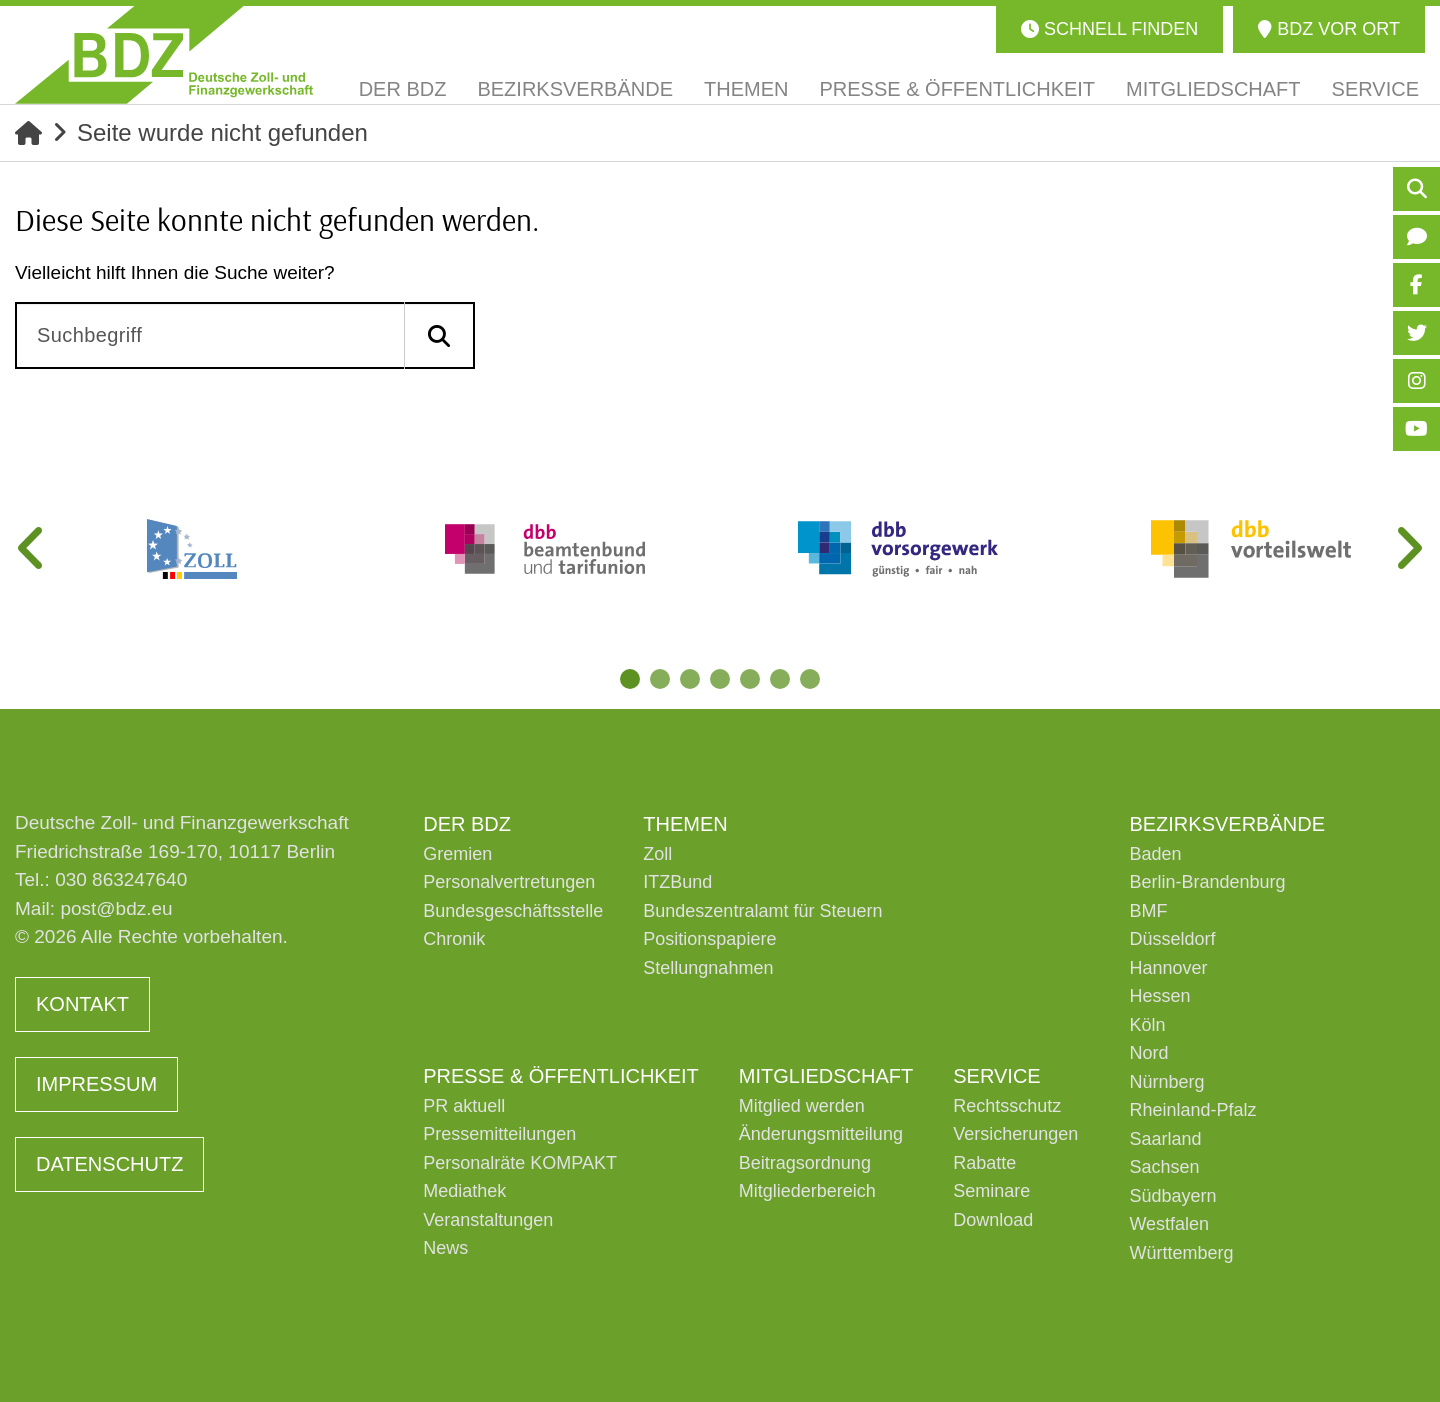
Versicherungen (1015, 1134)
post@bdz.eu (116, 908)
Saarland (1165, 1139)
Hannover (1168, 968)
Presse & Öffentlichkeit (561, 1076)
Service (996, 1076)
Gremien (457, 854)
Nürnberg (1166, 1082)
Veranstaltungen (488, 1220)
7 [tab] (810, 679)
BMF (1148, 911)
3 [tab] (690, 679)
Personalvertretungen (509, 882)
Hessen (1159, 996)
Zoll (657, 854)
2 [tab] (660, 679)
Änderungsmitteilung (821, 1134)
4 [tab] (720, 679)
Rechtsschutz (1007, 1106)
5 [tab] (750, 679)
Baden (1155, 854)
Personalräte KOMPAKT (520, 1163)
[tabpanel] (191, 549)
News (445, 1248)
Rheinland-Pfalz (1192, 1110)
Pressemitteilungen (499, 1134)
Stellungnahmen (708, 968)
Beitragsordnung (805, 1163)
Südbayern (1172, 1196)
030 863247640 (121, 879)
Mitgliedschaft (826, 1076)
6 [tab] (780, 679)
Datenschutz (109, 1164)
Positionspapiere (709, 939)
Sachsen (1164, 1167)
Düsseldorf (1172, 939)
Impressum (96, 1084)
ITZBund (677, 882)
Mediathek (464, 1191)
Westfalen (1169, 1224)
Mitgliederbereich (807, 1191)
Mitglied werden (802, 1106)
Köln (1147, 1025)
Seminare (991, 1191)
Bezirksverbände (1227, 824)
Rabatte (984, 1163)
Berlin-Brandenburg (1207, 882)
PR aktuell (464, 1106)
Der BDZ (467, 824)
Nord (1148, 1053)
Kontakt (82, 1004)
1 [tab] (630, 679)
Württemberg (1181, 1253)
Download (993, 1220)
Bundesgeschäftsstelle (513, 911)
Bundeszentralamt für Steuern (762, 911)
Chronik (454, 939)
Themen (685, 824)
